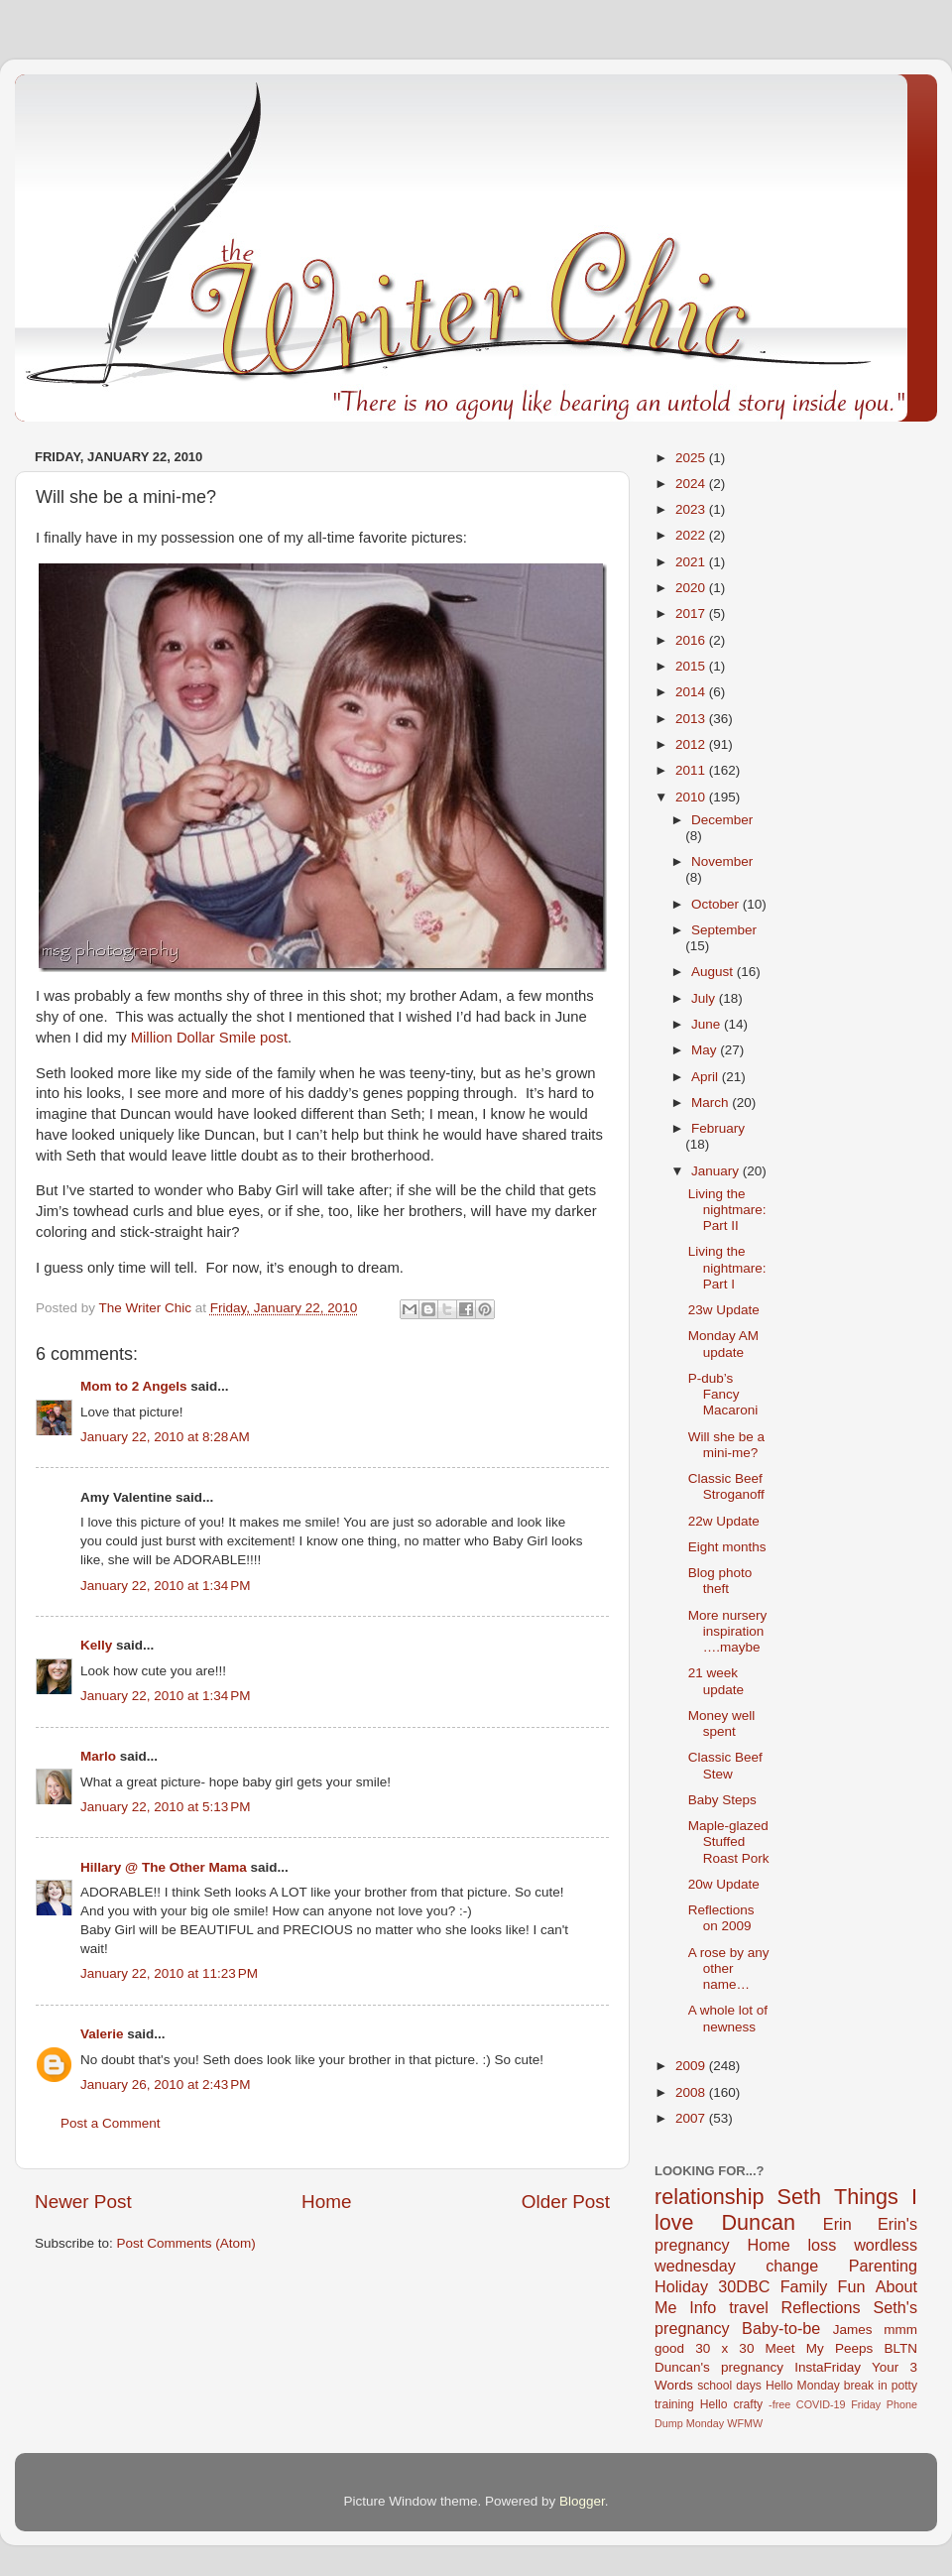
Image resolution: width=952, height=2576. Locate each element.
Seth (799, 2196)
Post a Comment (110, 2123)
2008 (692, 2092)
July (705, 998)
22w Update (724, 1521)
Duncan (758, 2222)
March (711, 1102)
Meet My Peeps (820, 2348)
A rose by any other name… (729, 1968)
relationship (709, 2196)
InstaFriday (827, 2367)
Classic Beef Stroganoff (726, 1486)
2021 (692, 561)
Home (326, 2201)
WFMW (745, 2423)
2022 (692, 535)
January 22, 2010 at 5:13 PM (165, 1806)
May (705, 1050)
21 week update (716, 1680)
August (714, 971)
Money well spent (722, 1723)
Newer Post (83, 2201)
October (717, 904)
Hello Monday (803, 2385)
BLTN (900, 2348)
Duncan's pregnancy (718, 2367)
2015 (692, 666)
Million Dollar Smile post (209, 1037)
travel (749, 2307)
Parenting (883, 2265)
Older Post (566, 2201)
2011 (692, 770)
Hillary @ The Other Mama (163, 1867)
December (722, 819)
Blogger (582, 2501)
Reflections (821, 2307)
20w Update (724, 1884)
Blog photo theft (720, 1580)
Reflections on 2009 (721, 1917)
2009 (692, 2065)
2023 (692, 509)
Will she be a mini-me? (726, 1444)
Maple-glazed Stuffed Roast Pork (729, 1841)
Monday (705, 2423)
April (706, 1076)
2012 (692, 744)
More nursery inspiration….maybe (728, 1631)
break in (866, 2385)
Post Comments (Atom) (186, 2243)
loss (821, 2245)
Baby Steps (722, 1799)
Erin (837, 2224)
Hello (714, 2404)
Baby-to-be (781, 2328)
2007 (692, 2118)
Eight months (727, 1546)
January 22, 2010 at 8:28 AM (165, 1436)
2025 (692, 457)
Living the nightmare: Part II (727, 1209)
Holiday (681, 2286)
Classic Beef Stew (725, 1765)
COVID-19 (821, 2404)
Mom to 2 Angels (133, 1386)
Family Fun (823, 2286)
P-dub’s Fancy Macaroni (723, 1394)
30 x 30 (724, 2348)
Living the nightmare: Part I (727, 1267)
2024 (692, 483)
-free (779, 2404)
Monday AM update (723, 1343)
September (724, 929)
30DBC (744, 2286)
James (853, 2329)
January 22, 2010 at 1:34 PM (165, 1585)
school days (729, 2385)
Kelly (96, 1645)
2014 (692, 691)
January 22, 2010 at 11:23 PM (169, 1973)
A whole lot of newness (728, 2018)
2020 (692, 587)
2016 (692, 640)
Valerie (102, 2033)
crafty (748, 2404)
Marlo (98, 1756)
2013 (692, 718)
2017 (692, 613)
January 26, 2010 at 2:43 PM (165, 2084)
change (792, 2265)
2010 (692, 797)
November (722, 861)
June (707, 1024)
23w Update (724, 1309)
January (717, 1171)
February (718, 1128)
